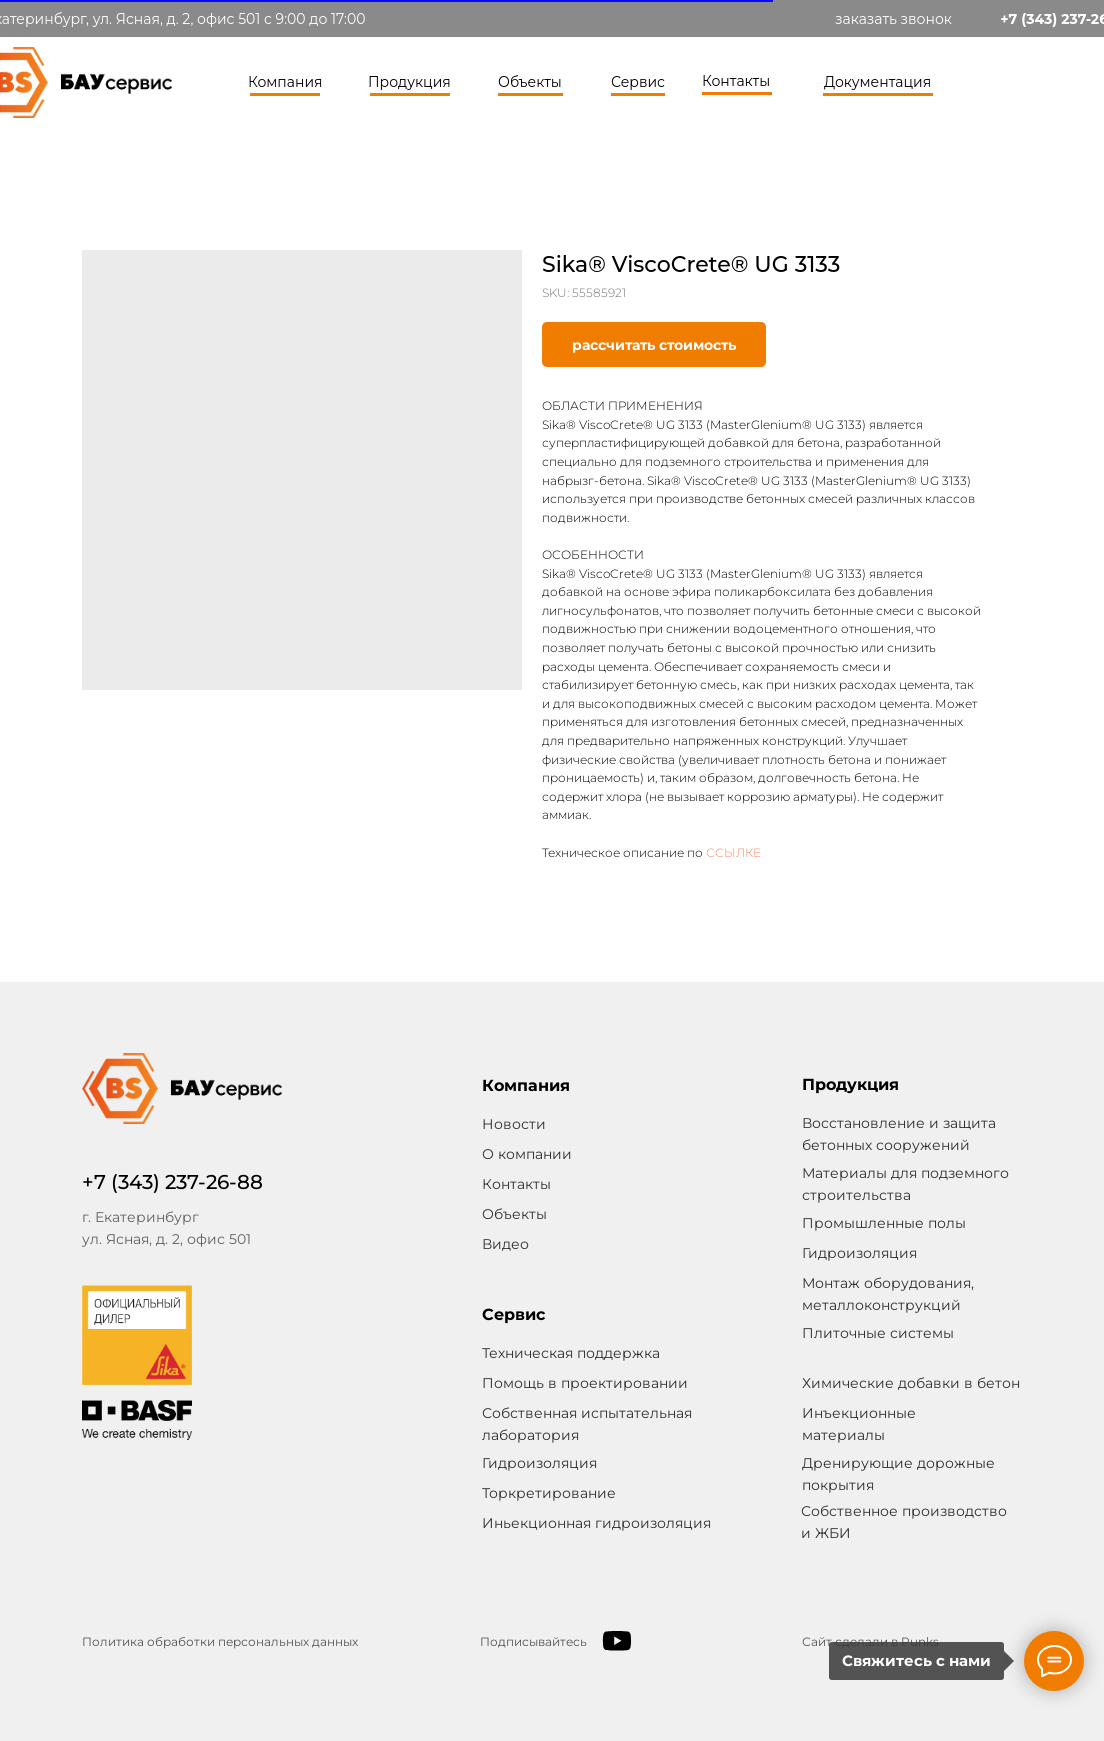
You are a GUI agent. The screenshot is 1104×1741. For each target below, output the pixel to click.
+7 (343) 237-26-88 (172, 1182)
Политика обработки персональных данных (220, 1641)
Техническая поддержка (571, 1353)
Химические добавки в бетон (911, 1383)
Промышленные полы (884, 1223)
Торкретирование (549, 1493)
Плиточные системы (878, 1333)
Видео (505, 1244)
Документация (877, 82)
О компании (527, 1154)
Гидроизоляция (539, 1463)
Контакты (736, 81)
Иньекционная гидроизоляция (596, 1523)
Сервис (638, 82)
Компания (285, 82)
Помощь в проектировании (585, 1383)
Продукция (409, 82)
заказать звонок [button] (893, 19)
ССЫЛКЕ (733, 852)
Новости (514, 1124)
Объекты (530, 82)
